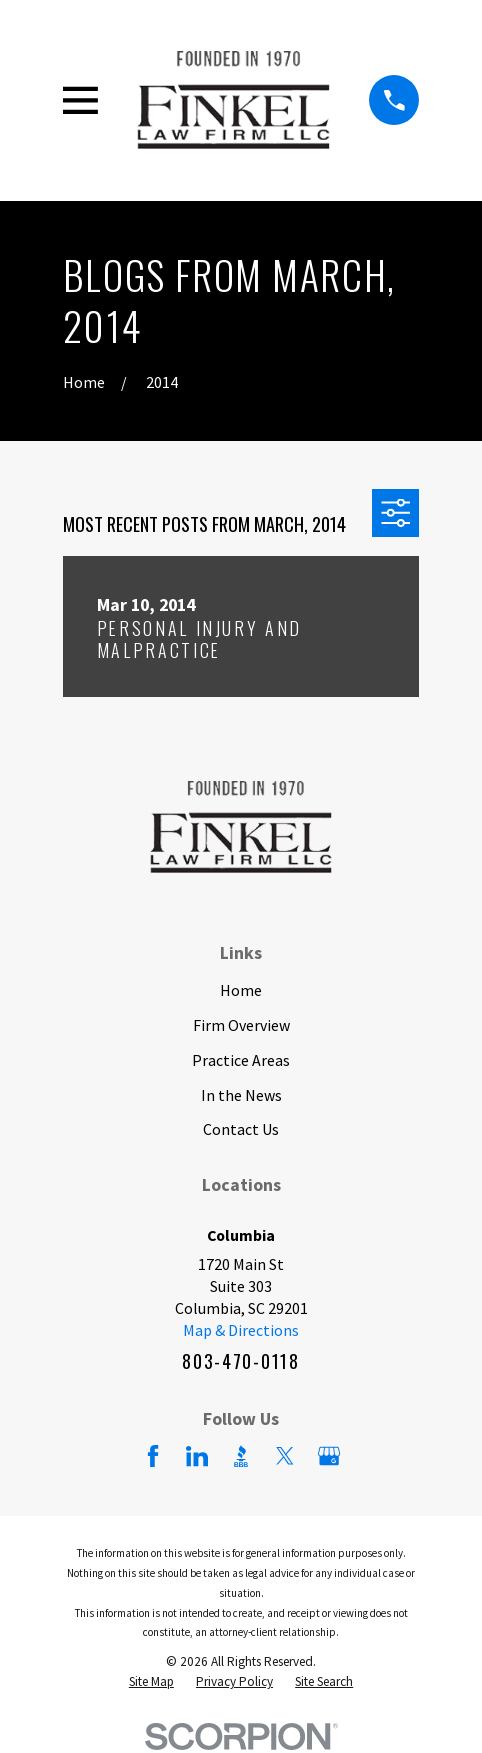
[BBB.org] (241, 1456)
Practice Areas (241, 1060)
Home (241, 990)
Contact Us (241, 1129)
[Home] (233, 100)
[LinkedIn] (197, 1456)
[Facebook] (153, 1456)
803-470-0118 (241, 1361)
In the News (241, 1095)
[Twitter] (285, 1456)
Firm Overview (241, 1025)
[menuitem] (151, 1682)
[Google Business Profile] (329, 1456)
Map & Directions (241, 1330)
